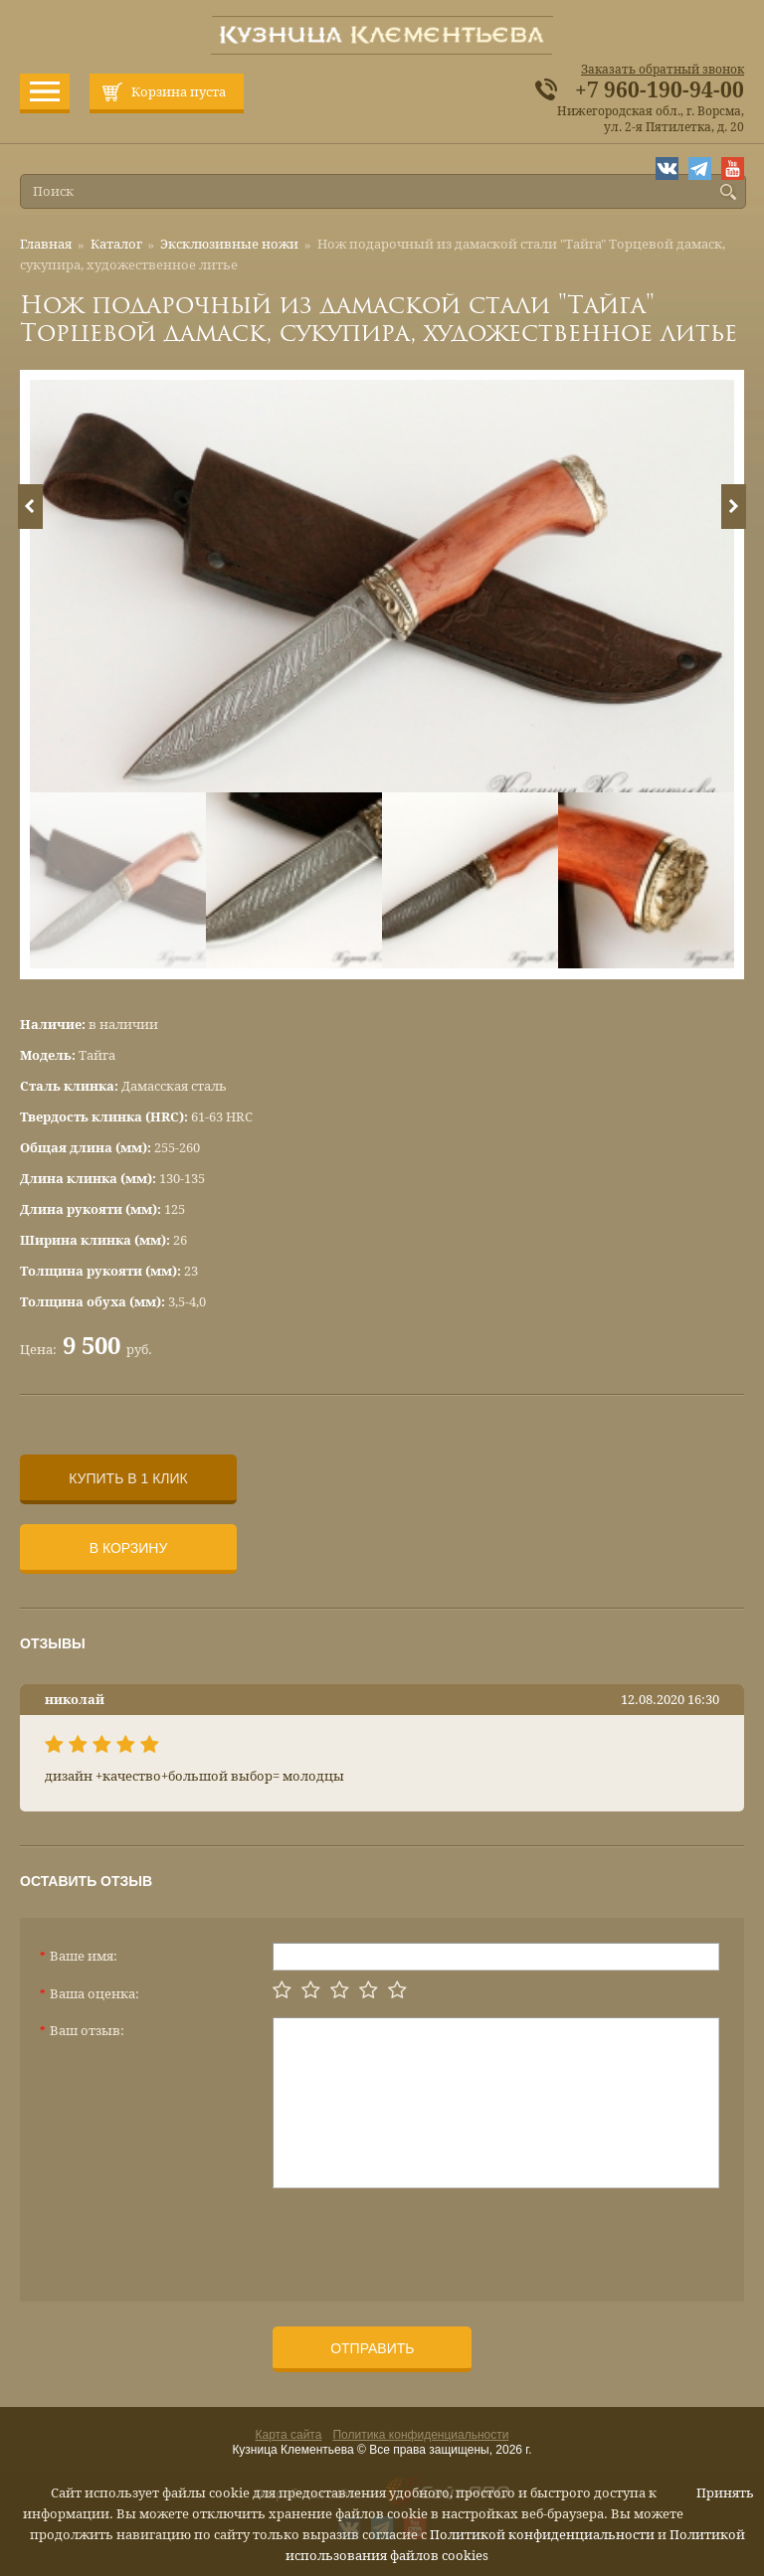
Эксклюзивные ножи (229, 244)
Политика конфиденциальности (420, 2435)
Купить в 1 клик (128, 1478)
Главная (46, 244)
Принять (725, 2493)
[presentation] (424, 2237)
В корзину (129, 1548)
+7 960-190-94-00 (659, 90)
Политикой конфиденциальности (542, 2534)
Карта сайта (289, 2435)
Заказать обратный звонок (662, 70)
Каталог (116, 244)
